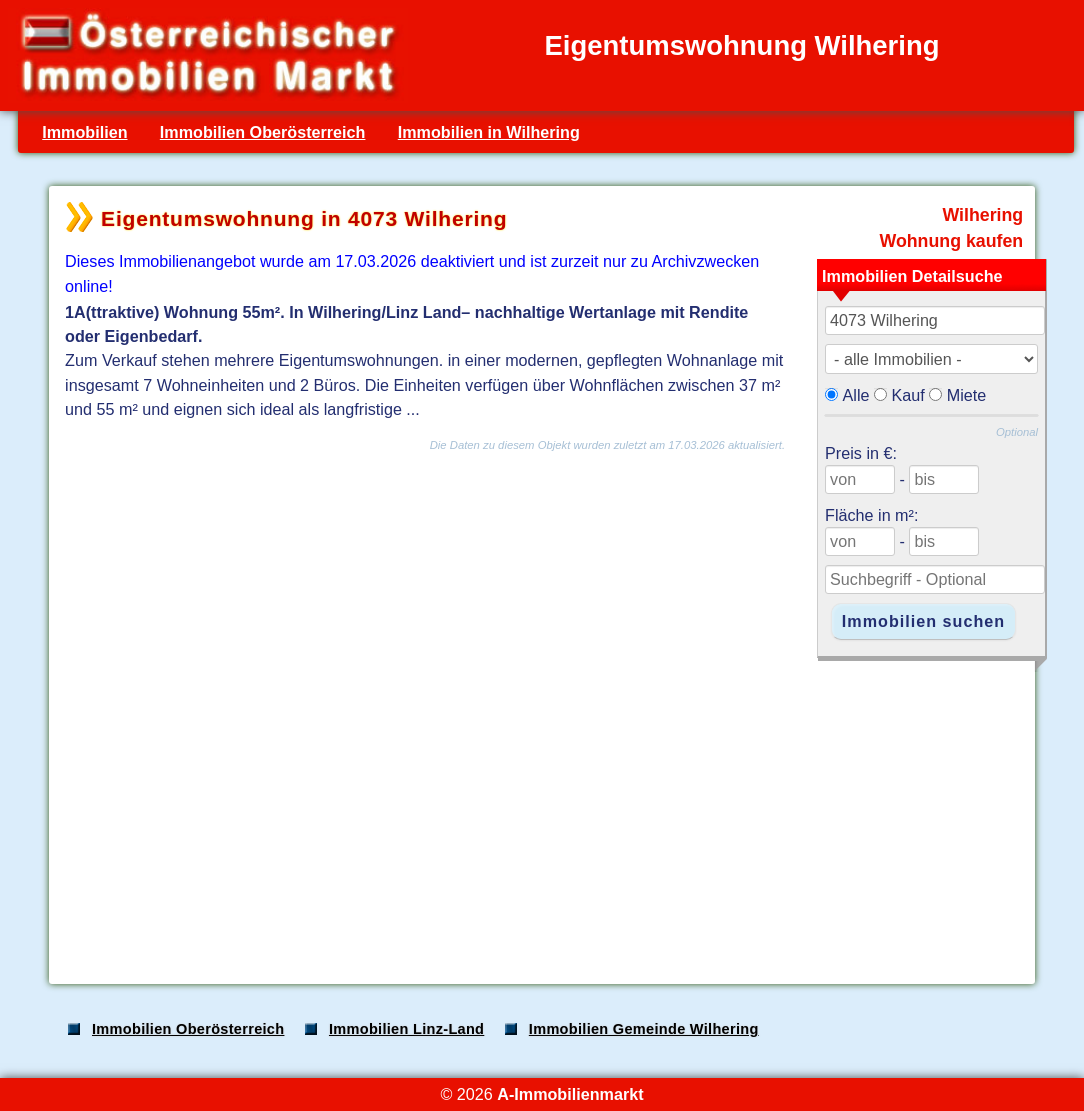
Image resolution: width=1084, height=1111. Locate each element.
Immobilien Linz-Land (406, 1029)
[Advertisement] (540, 812)
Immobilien (84, 132)
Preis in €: (861, 453)
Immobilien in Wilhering (489, 132)
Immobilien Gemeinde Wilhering (644, 1029)
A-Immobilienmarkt (570, 1094)
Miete (967, 395)
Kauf (908, 395)
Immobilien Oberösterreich (263, 132)
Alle (856, 395)
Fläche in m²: (871, 515)
